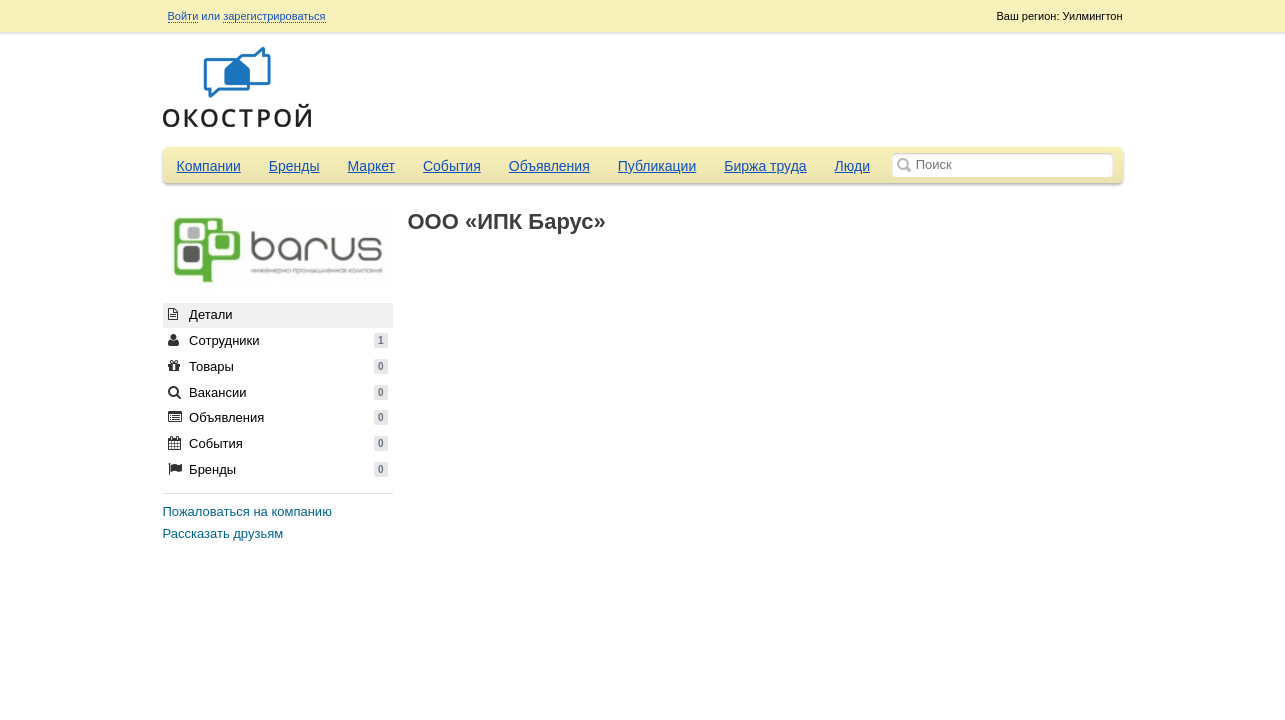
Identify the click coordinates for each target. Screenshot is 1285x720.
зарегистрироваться (274, 16)
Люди (852, 166)
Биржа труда (765, 166)
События (452, 166)
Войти (183, 16)
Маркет (371, 166)
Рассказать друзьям (223, 533)
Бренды (294, 166)
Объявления (549, 166)
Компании (209, 166)
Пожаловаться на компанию (247, 511)
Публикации (657, 166)
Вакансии (278, 392)
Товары (278, 366)
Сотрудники (278, 340)
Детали (200, 314)
